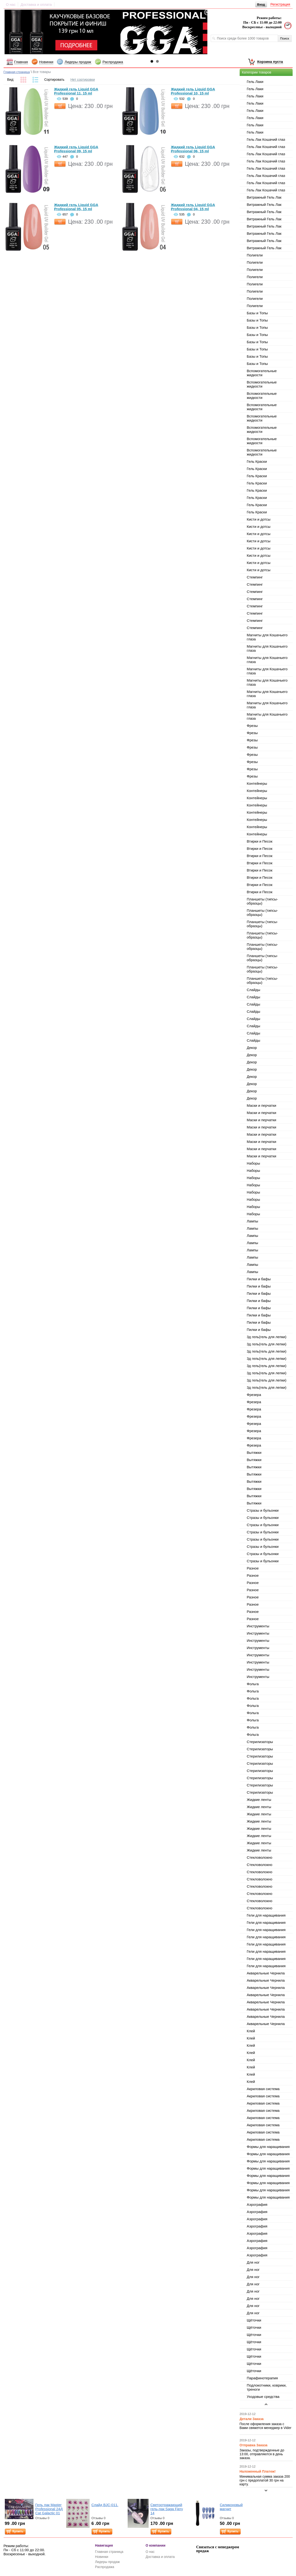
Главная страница (17, 72)
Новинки (46, 62)
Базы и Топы (257, 313)
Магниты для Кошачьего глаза (267, 637)
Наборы (253, 1163)
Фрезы (252, 726)
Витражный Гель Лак (264, 197)
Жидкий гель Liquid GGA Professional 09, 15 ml (76, 149)
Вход (261, 4)
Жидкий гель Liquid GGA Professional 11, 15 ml (76, 91)
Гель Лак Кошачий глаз (266, 139)
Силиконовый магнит (231, 2507)
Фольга (253, 1684)
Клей (251, 2031)
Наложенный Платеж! (258, 2471)
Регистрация (280, 4)
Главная (21, 62)
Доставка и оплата (36, 4)
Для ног (253, 2262)
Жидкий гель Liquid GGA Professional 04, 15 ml (193, 207)
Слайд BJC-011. (105, 2505)
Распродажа (113, 62)
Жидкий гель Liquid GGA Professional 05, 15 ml (76, 207)
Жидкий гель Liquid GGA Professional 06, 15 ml (193, 149)
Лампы (252, 1221)
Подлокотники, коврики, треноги (267, 2387)
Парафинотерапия (262, 2378)
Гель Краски (257, 461)
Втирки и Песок (259, 841)
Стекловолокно (259, 1857)
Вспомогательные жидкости (262, 373)
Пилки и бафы (259, 1279)
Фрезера (254, 1395)
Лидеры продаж (78, 62)
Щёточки (254, 2320)
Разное (253, 1568)
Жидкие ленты (259, 1800)
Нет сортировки (82, 79)
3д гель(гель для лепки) (266, 1337)
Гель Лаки (255, 82)
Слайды (253, 990)
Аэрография (257, 2204)
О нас (11, 4)
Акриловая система (263, 2089)
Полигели (255, 255)
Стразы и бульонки (263, 1510)
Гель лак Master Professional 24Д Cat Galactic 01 (49, 2509)
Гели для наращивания (266, 1915)
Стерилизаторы (260, 1742)
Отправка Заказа (254, 2445)
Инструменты (258, 1626)
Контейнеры (257, 783)
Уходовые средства (263, 2397)
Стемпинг (255, 577)
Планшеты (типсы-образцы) (262, 901)
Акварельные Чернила (266, 1973)
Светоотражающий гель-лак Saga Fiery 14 (167, 2509)
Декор (252, 1048)
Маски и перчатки (261, 1105)
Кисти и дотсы (258, 519)
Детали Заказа (252, 2419)
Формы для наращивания (268, 2147)
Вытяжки (254, 1452)
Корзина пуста (270, 62)
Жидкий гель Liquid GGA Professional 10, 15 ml (193, 91)
